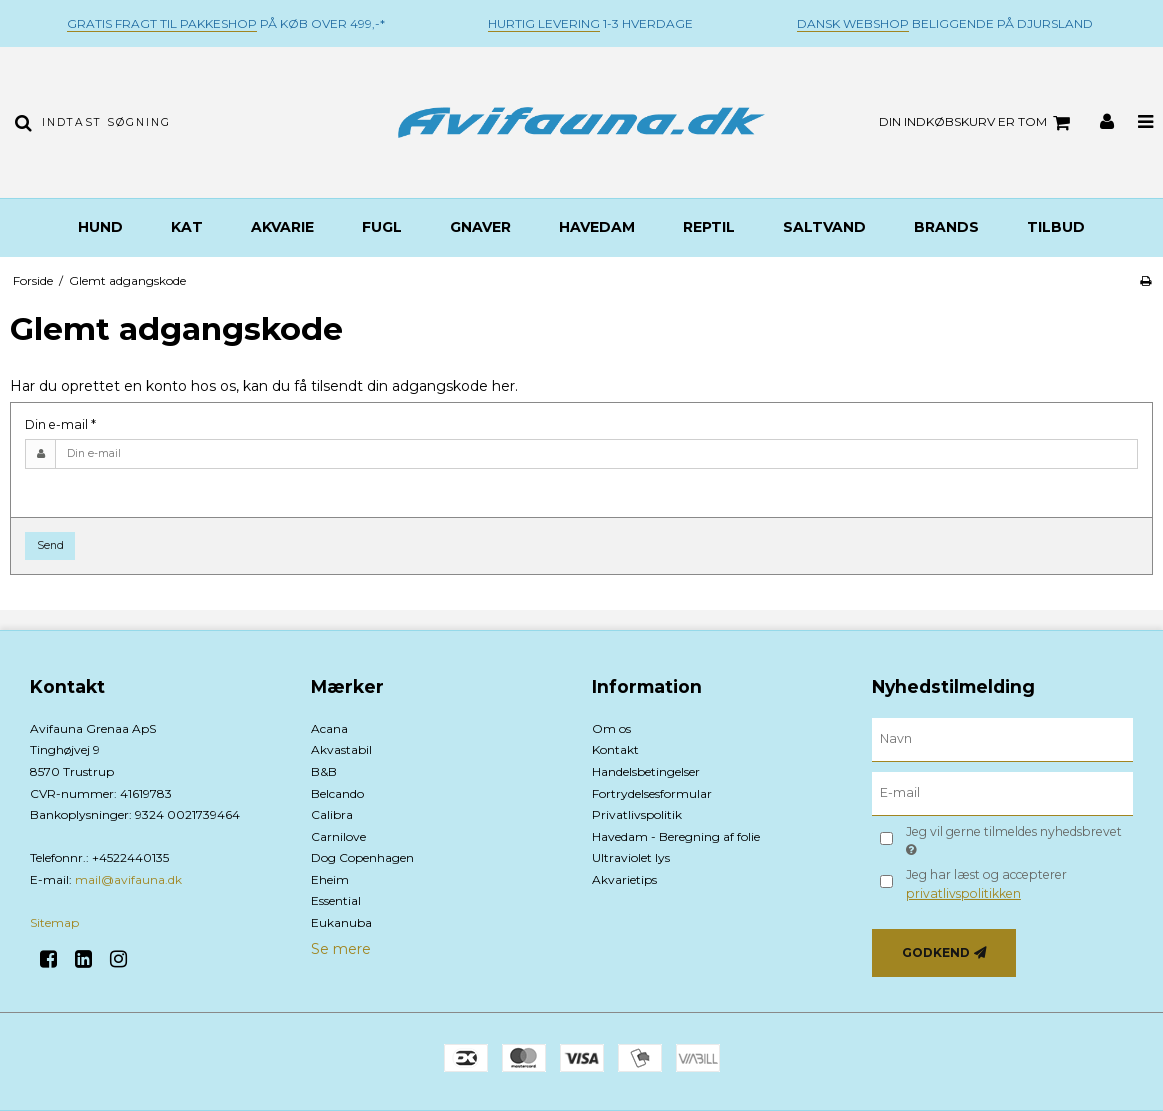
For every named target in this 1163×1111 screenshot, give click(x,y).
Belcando (337, 793)
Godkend (936, 952)
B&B (324, 771)
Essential (336, 900)
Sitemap (54, 922)
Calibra (332, 814)
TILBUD (1056, 227)
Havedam (597, 227)
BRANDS (946, 227)
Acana (329, 728)
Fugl (382, 227)
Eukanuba (341, 922)
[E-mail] (1002, 792)
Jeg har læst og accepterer (986, 883)
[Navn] (1002, 738)
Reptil (709, 227)
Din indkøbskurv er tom (977, 123)
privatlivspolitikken (963, 893)
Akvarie (282, 227)
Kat (187, 227)
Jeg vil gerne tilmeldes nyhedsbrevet (1012, 840)
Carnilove (338, 836)
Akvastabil (341, 749)
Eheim (330, 879)
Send (50, 545)
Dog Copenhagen (362, 857)
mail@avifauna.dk (128, 879)
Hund (100, 227)
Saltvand (824, 227)
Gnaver (480, 227)
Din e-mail (60, 424)
